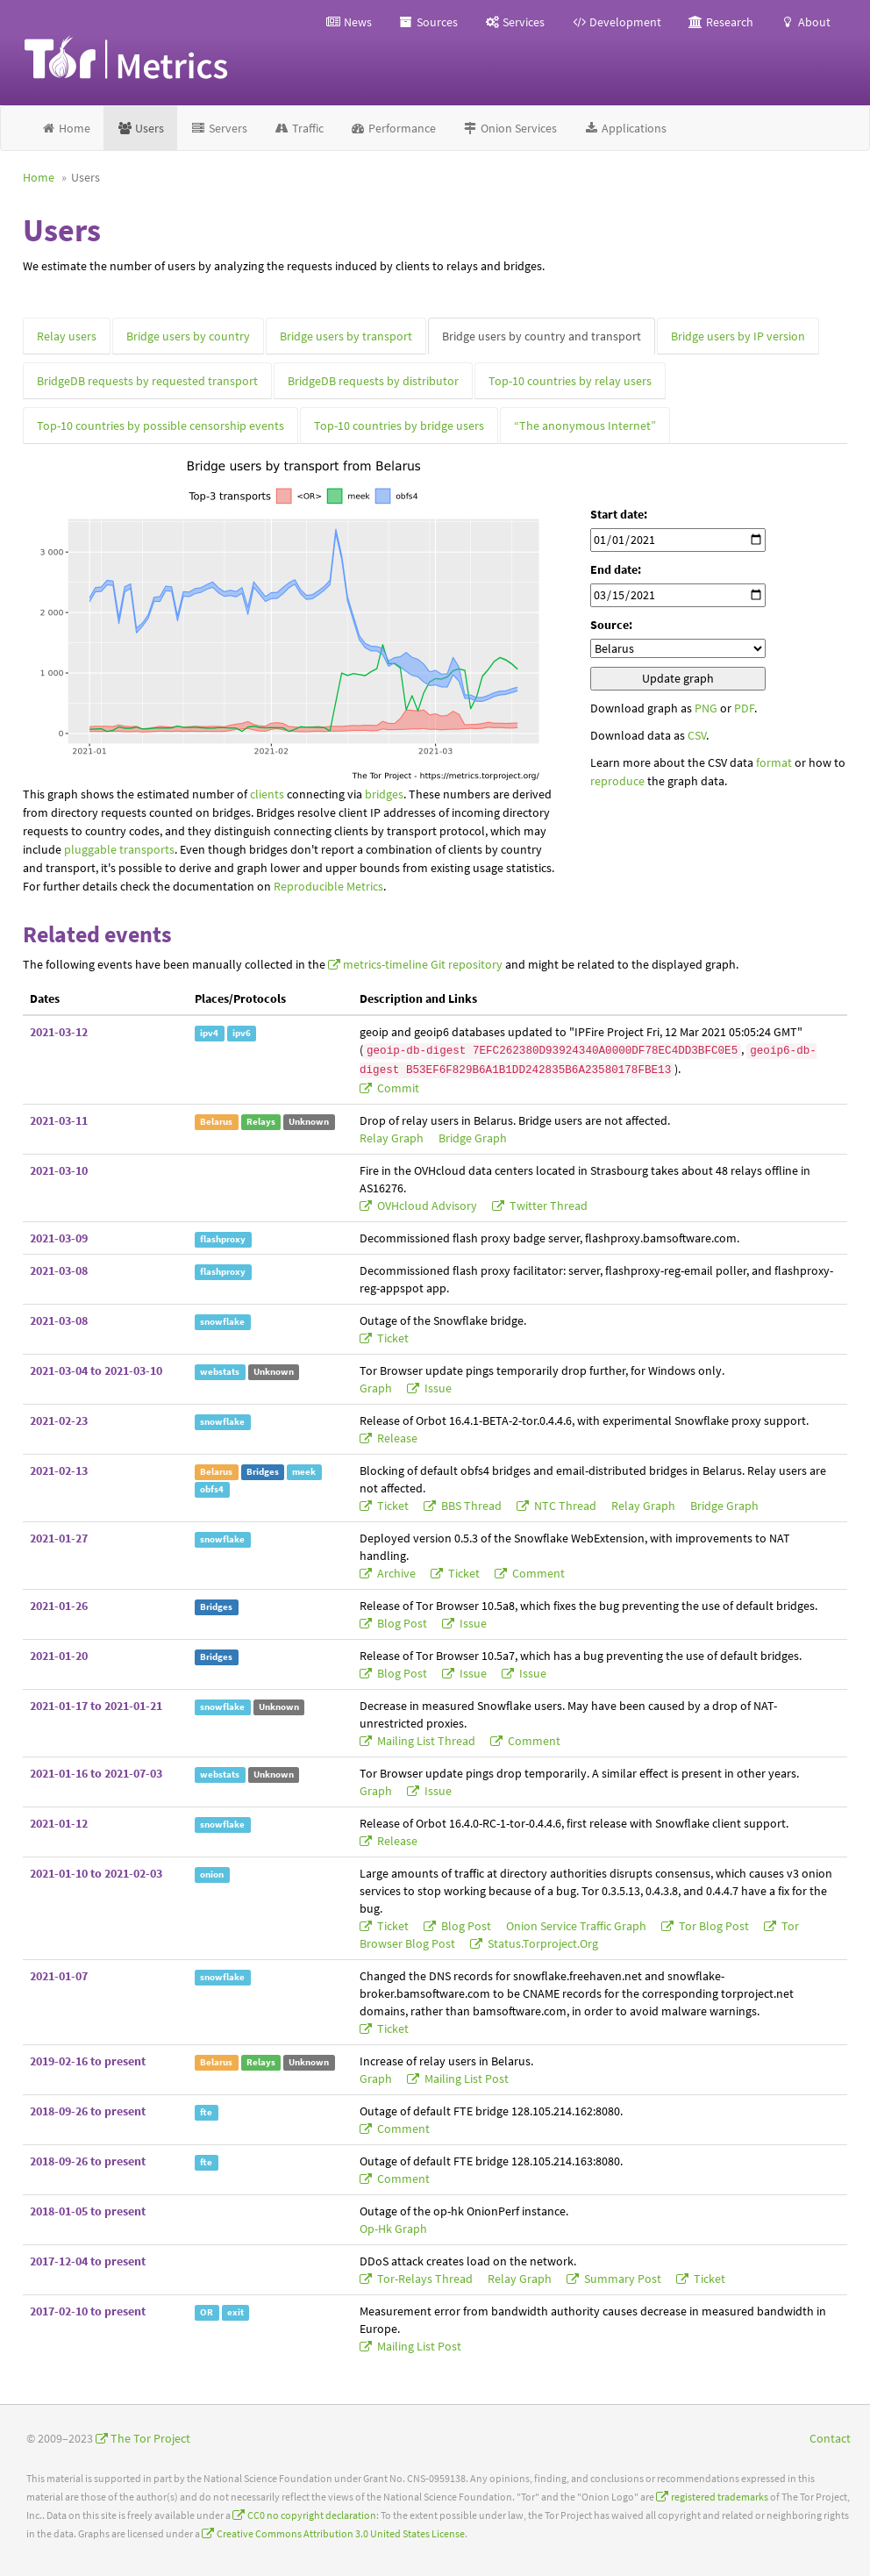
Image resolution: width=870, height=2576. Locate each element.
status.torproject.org (541, 1943)
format (774, 762)
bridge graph (473, 1138)
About (805, 22)
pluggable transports (119, 849)
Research (720, 22)
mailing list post (465, 2078)
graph (377, 1388)
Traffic (299, 128)
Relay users (66, 336)
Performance (393, 128)
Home (65, 128)
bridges (384, 794)
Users (140, 128)
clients (267, 794)
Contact (830, 2438)
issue (437, 1388)
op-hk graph (393, 2228)
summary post (622, 2278)
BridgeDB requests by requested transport (147, 381)
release (395, 1438)
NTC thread (565, 1505)
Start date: (618, 514)
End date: (615, 569)
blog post (402, 1623)
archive (396, 1573)
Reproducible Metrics (328, 886)
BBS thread (471, 1505)
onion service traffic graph (577, 1926)
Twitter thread (547, 1205)
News (348, 22)
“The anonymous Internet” (585, 425)
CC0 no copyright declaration (311, 2515)
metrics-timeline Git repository (423, 964)
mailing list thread (426, 1741)
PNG (706, 708)
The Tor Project (150, 2438)
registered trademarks (719, 2496)
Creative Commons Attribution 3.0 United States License (341, 2533)
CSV (697, 735)
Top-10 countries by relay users (570, 381)
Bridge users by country (188, 336)
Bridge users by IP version (738, 336)
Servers (218, 128)
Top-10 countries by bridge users (399, 425)
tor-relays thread (424, 2278)
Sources (428, 22)
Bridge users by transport (346, 336)
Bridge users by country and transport (541, 336)
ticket (391, 1338)
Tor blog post (714, 1926)
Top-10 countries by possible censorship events (160, 425)
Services (514, 22)
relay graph (393, 1138)
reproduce (617, 781)
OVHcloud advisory (427, 1205)
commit (396, 1088)
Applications (625, 128)
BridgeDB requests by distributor (373, 381)
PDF (744, 708)
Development (616, 22)
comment (537, 1573)
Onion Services (509, 128)
